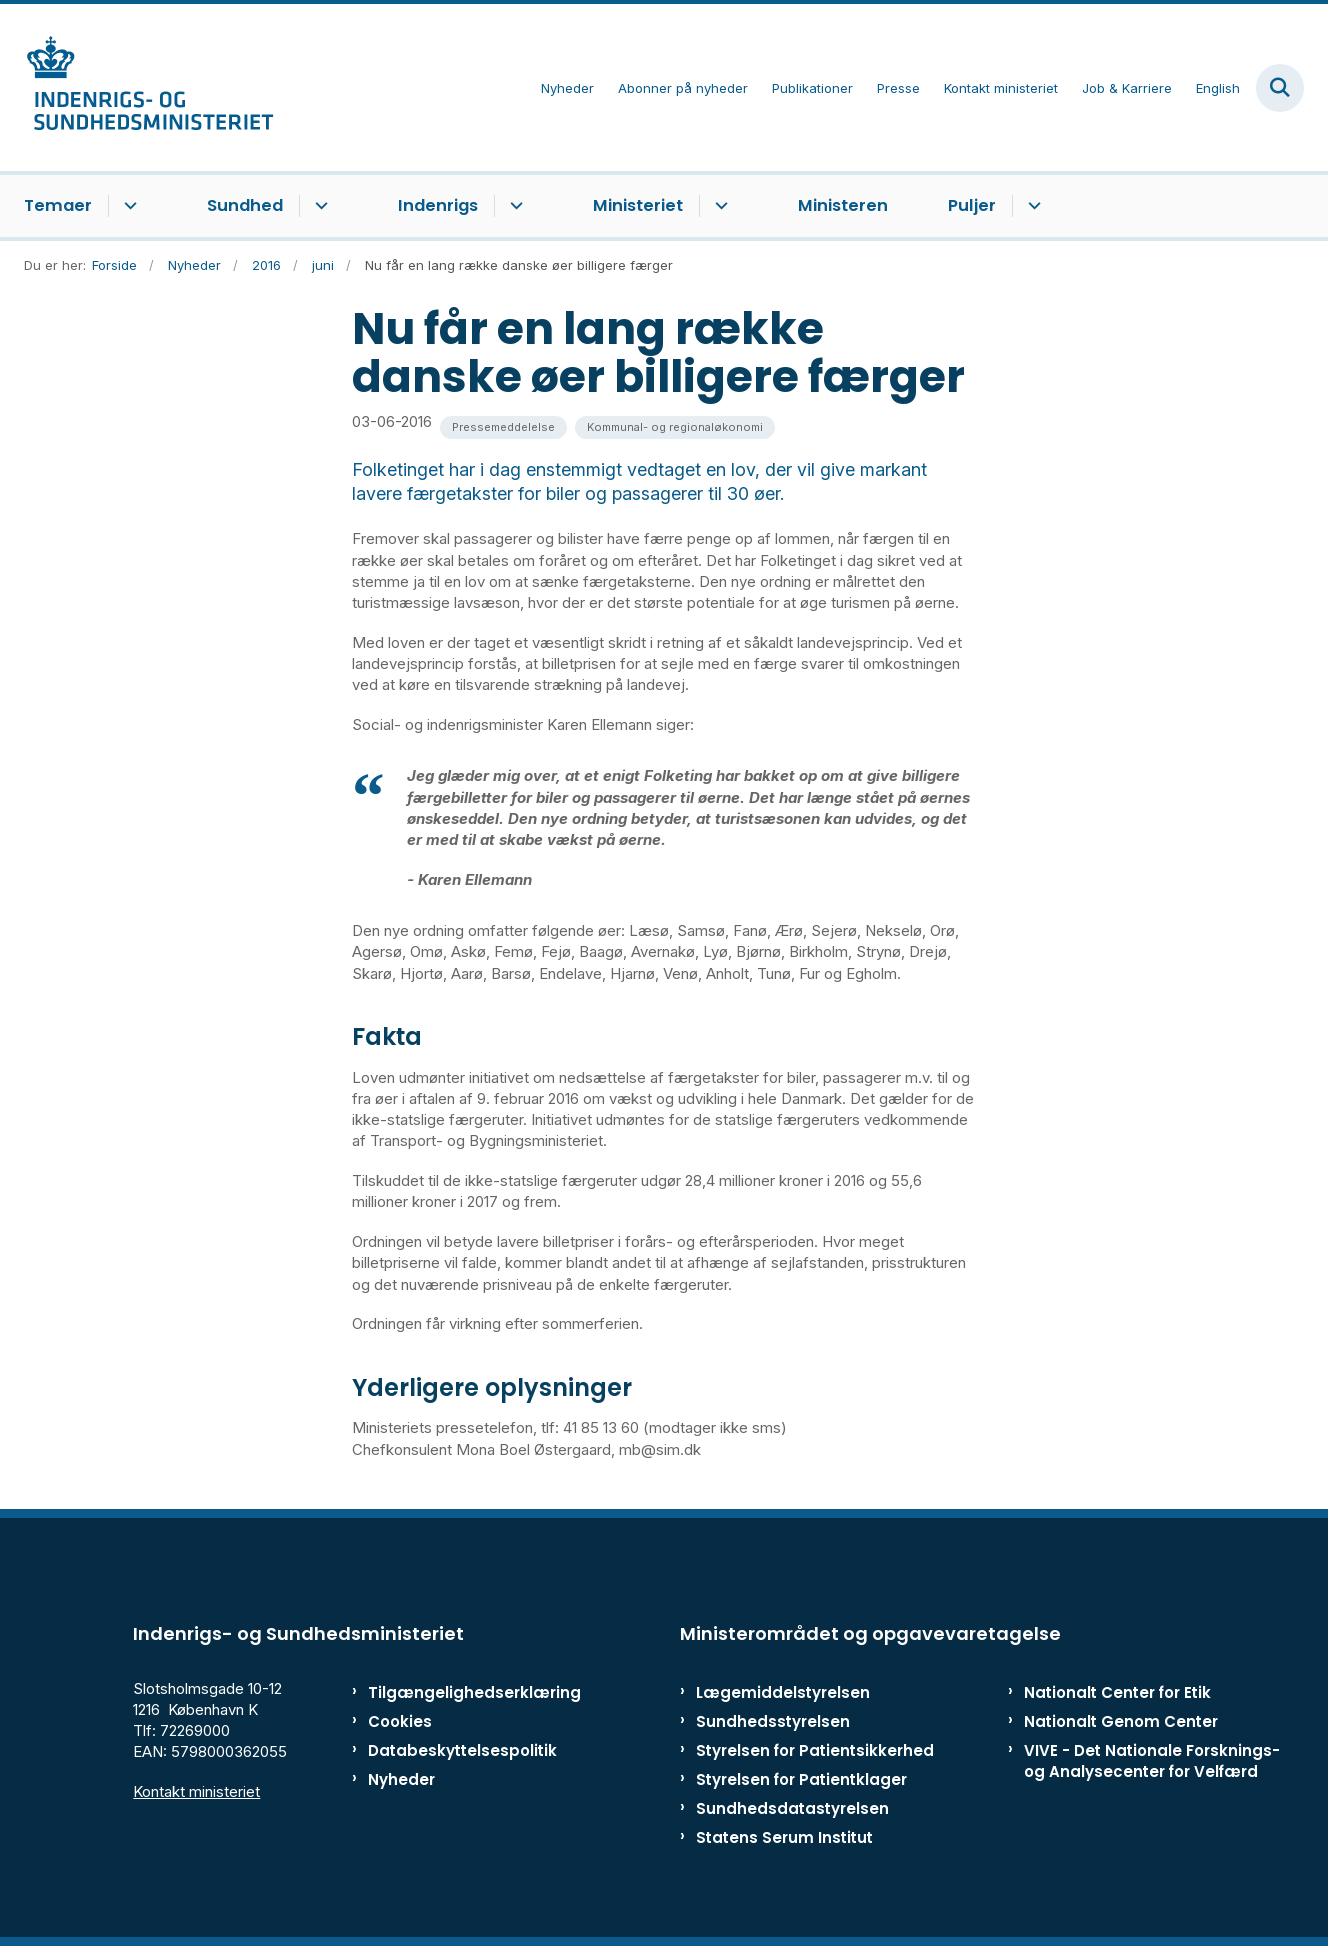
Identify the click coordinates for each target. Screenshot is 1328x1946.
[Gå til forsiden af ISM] (149, 87)
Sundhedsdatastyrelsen (792, 1808)
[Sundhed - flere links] (318, 206)
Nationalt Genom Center (1121, 1721)
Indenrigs (438, 205)
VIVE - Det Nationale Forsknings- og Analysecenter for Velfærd (1152, 1761)
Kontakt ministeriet (196, 1791)
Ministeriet (638, 205)
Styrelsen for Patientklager (801, 1779)
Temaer (58, 205)
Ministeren (843, 205)
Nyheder (401, 1779)
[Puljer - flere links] (1031, 206)
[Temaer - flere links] (127, 206)
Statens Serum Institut (784, 1837)
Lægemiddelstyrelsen (783, 1692)
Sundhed (245, 205)
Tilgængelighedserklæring (453, 1692)
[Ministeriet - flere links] (718, 206)
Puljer (972, 205)
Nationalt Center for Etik (1117, 1692)
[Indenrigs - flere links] (513, 206)
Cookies (400, 1721)
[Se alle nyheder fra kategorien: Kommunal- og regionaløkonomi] (675, 427)
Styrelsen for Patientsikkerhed (815, 1750)
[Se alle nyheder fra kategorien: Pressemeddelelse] (503, 427)
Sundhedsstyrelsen (773, 1721)
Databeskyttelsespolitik (453, 1750)
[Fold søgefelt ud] (1280, 88)
